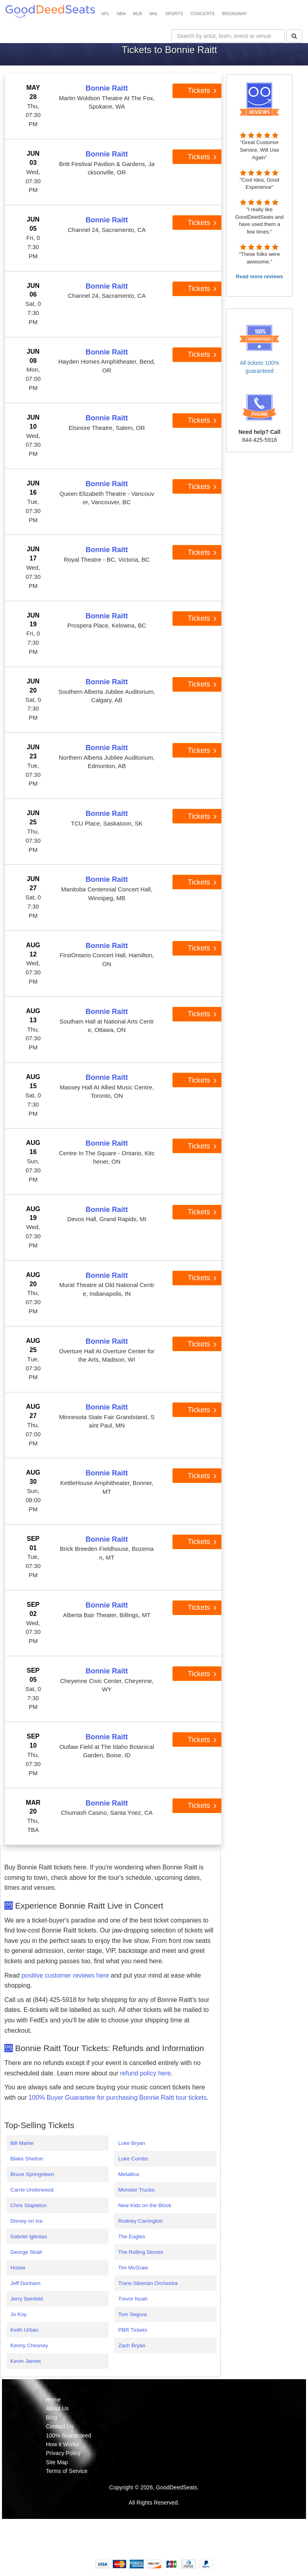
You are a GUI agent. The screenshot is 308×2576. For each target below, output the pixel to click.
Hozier (18, 2268)
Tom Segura (132, 2314)
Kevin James (25, 2361)
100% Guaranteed (68, 2435)
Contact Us (59, 2426)
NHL (153, 13)
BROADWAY (234, 13)
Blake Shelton (26, 2159)
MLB (137, 13)
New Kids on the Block (144, 2205)
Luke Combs (133, 2159)
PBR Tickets (132, 2330)
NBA (121, 13)
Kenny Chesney (29, 2345)
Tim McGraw (133, 2268)
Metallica (128, 2174)
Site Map (57, 2462)
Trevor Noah (133, 2299)
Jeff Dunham (25, 2283)
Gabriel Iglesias (28, 2236)
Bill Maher (22, 2143)
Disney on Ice (26, 2221)
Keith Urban (24, 2330)
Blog (51, 2417)
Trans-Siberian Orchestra (148, 2283)
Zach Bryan (131, 2345)
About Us (57, 2408)
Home (53, 2399)
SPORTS (174, 13)
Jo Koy (18, 2314)
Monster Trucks (136, 2190)
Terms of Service (66, 2471)
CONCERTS (202, 13)
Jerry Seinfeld (26, 2299)
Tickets (202, 91)
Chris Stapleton (28, 2205)
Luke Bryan (131, 2143)
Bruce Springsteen (32, 2174)
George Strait (26, 2252)
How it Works (62, 2444)
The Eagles (131, 2236)
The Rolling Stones (140, 2252)
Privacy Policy (63, 2453)
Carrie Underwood (31, 2190)
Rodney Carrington (140, 2221)
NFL (105, 13)
